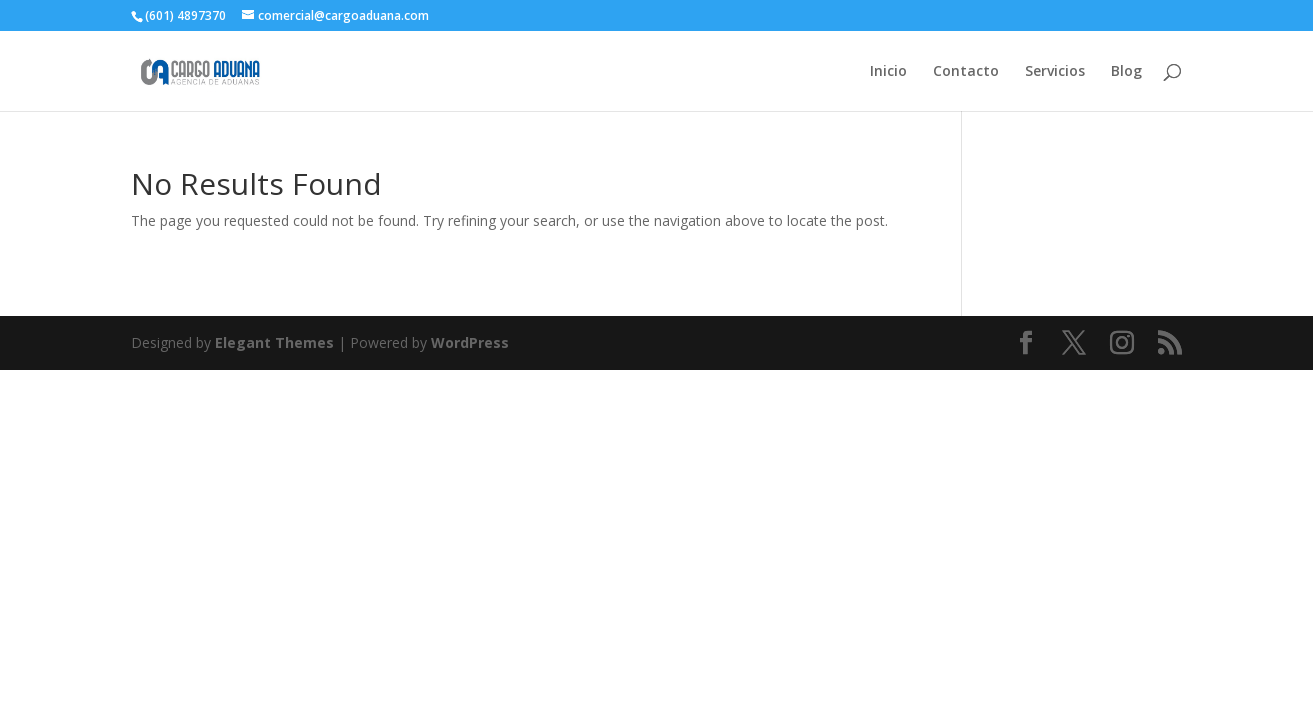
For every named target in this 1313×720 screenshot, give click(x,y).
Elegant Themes (274, 342)
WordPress (470, 342)
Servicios (1055, 72)
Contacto (966, 72)
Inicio (888, 72)
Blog (1126, 72)
